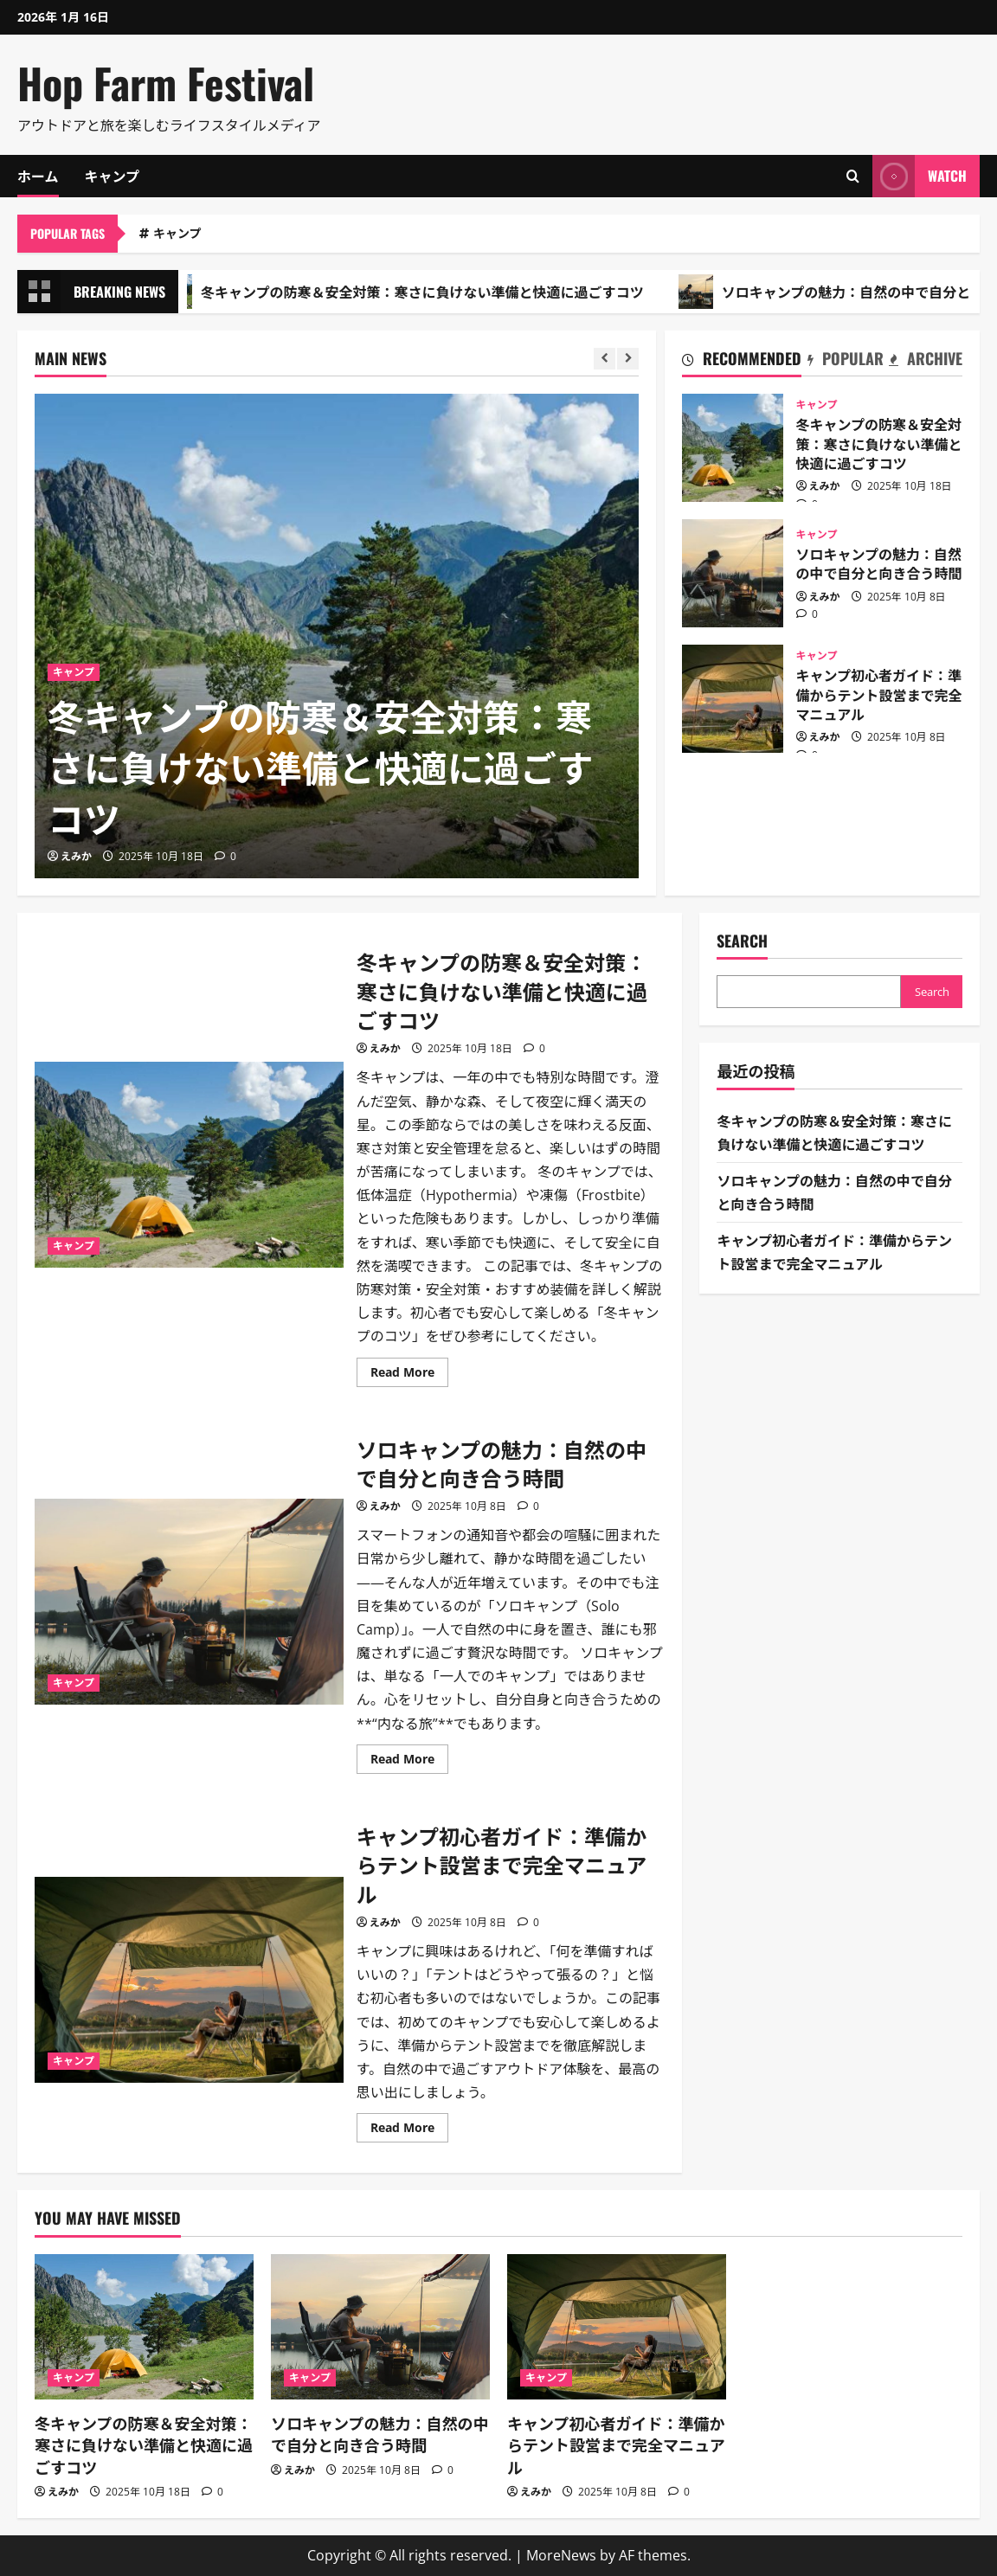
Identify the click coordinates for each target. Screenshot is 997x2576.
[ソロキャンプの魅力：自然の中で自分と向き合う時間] (380, 2327)
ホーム (38, 175)
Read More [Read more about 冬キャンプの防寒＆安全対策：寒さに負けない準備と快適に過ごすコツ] (409, 1375)
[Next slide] (628, 358)
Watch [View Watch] (919, 176)
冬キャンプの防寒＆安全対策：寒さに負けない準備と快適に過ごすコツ (414, 291)
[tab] (741, 362)
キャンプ (112, 175)
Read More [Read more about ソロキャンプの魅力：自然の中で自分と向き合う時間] (409, 1762)
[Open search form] (852, 176)
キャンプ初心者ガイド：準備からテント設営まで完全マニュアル (732, 699)
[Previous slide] (604, 358)
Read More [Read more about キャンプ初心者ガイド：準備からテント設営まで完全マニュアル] (409, 2130)
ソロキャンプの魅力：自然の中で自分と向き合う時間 (732, 573)
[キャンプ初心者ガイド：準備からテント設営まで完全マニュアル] (616, 2327)
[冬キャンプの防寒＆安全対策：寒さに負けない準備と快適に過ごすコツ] (337, 636)
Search (742, 941)
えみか (76, 856)
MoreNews (561, 2555)
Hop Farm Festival (165, 82)
